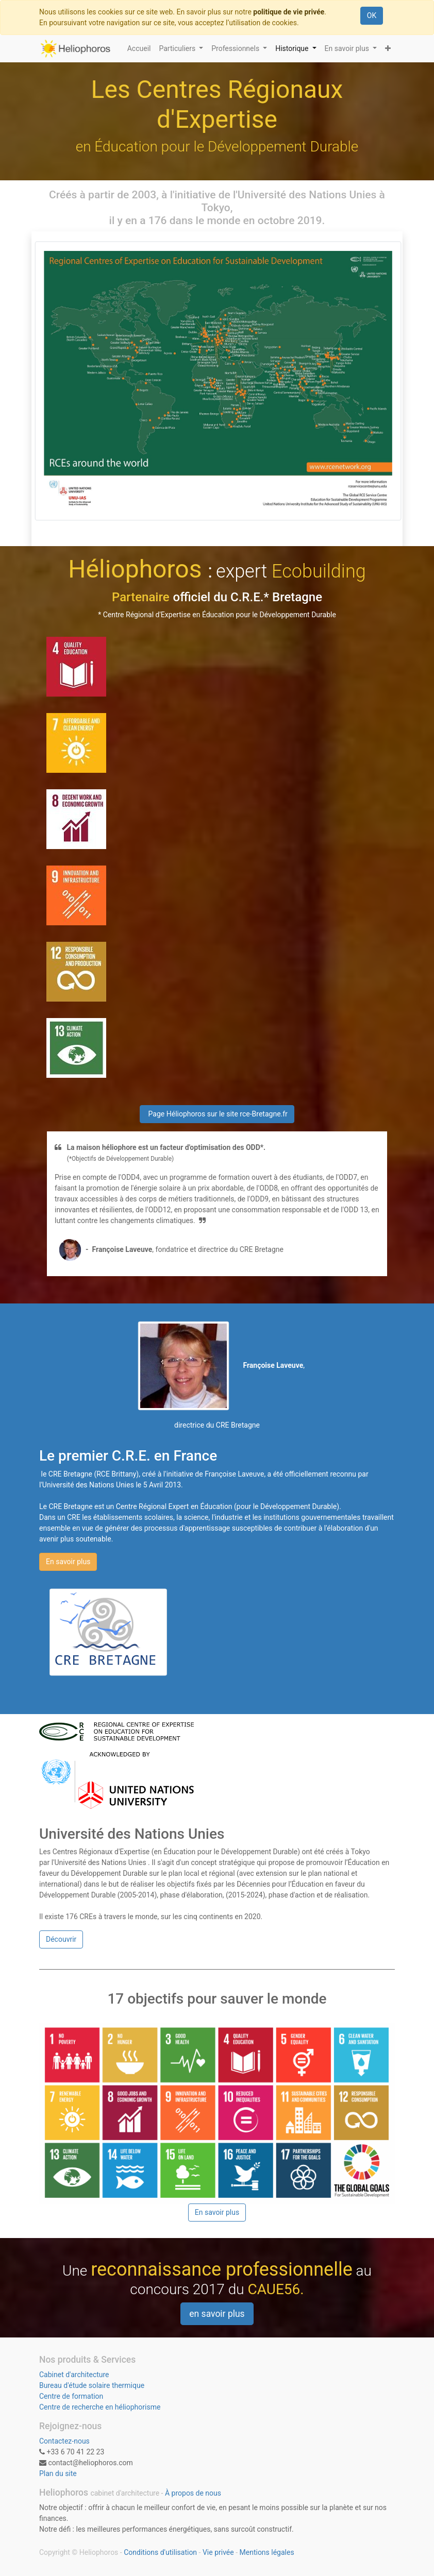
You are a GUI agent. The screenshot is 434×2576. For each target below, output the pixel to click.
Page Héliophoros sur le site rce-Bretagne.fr (217, 1114)
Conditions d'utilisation (160, 2552)
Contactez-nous (64, 2441)
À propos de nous (193, 2493)
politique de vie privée (288, 12)
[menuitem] (139, 48)
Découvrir (61, 1939)
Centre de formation (71, 2396)
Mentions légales (267, 2552)
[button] (388, 48)
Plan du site (58, 2473)
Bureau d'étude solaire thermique (91, 2385)
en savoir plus (216, 2314)
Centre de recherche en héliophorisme (99, 2407)
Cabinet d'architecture (74, 2374)
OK (371, 15)
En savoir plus (68, 1561)
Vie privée (218, 2552)
